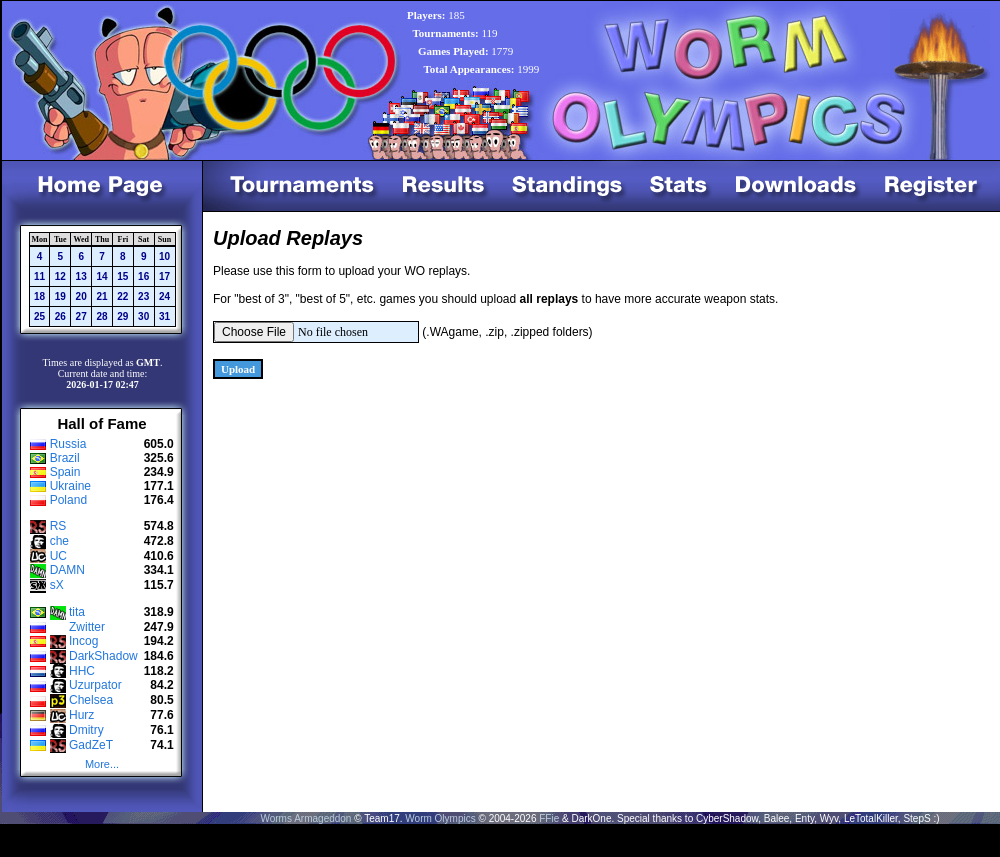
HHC (82, 671)
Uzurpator (95, 685)
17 (164, 276)
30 (143, 316)
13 (81, 276)
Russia (68, 444)
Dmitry (86, 730)
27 (81, 316)
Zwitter (87, 627)
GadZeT (91, 745)
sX (57, 585)
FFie (549, 818)
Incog (83, 641)
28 (101, 316)
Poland (68, 500)
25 (39, 316)
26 (60, 316)
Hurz (81, 715)
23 (143, 296)
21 (101, 296)
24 (164, 296)
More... (102, 764)
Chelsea (91, 700)
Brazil (65, 458)
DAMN (67, 570)
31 (164, 316)
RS (58, 526)
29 (122, 316)
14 (101, 276)
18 (39, 296)
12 (60, 276)
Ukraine (70, 486)
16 (143, 276)
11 (39, 276)
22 (122, 296)
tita (77, 612)
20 (81, 296)
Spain (65, 472)
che (59, 541)
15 (122, 276)
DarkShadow (103, 656)
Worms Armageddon (305, 818)
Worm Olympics (440, 818)
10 (164, 256)
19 (60, 296)
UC (58, 556)
